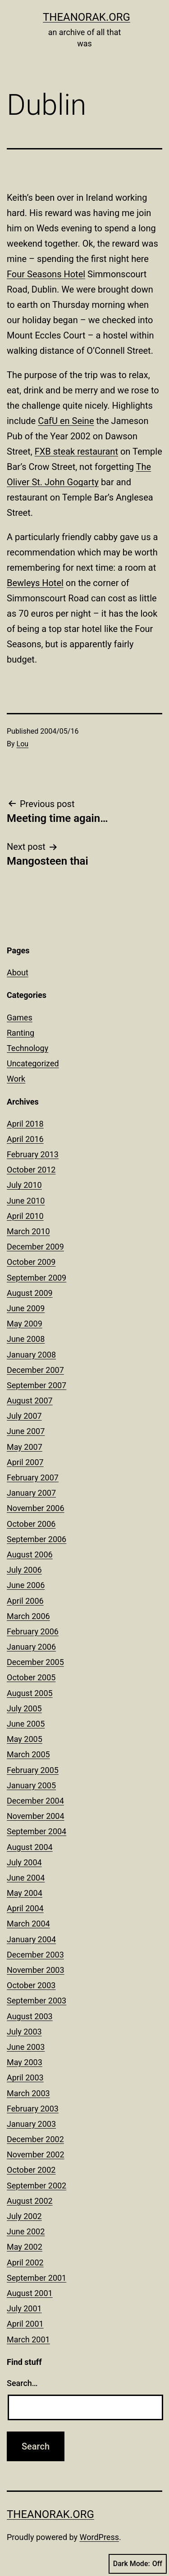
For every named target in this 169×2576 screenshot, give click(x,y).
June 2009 (26, 1308)
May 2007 (24, 1447)
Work (16, 1078)
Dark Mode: (137, 2563)
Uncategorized (33, 1063)
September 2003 (36, 2000)
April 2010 (25, 1216)
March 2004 (28, 1923)
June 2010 (26, 1200)
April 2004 (25, 1908)
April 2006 (25, 1601)
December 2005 (35, 1662)
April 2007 (25, 1462)
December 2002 (35, 2139)
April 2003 (25, 2077)
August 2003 (30, 2016)
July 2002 (24, 2216)
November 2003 (35, 1970)
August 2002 (30, 2201)
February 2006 (33, 1631)
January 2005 (31, 1785)
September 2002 (36, 2185)
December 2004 (35, 1800)
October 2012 (31, 1169)
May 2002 (24, 2246)
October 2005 (31, 1677)
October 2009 (31, 1262)
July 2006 (24, 1569)
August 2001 (30, 2293)
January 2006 (31, 1646)
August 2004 (30, 1847)
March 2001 (28, 2339)
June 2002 (26, 2231)
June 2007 (26, 1431)
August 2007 (30, 1400)
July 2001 (24, 2308)
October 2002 (31, 2169)
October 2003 (31, 1985)
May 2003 (24, 2062)
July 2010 (24, 1185)
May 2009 (24, 1323)
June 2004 (26, 1877)
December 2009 (35, 1246)
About (17, 972)
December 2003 (35, 1954)
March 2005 (28, 1754)
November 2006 (35, 1508)
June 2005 (26, 1723)
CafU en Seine (66, 420)
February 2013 (33, 1154)
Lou (23, 744)
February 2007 (33, 1477)
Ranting (20, 1033)
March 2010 (28, 1231)
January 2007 (31, 1493)
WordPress (99, 2537)
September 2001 (36, 2278)
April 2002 (25, 2262)
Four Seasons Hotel (46, 274)
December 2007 (35, 1370)
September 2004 (36, 1831)
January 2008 (31, 1354)
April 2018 (25, 1123)
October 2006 (31, 1524)
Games (19, 1017)
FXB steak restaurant (76, 451)
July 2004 (24, 1862)
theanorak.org (86, 17)
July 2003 (24, 2031)
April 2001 (25, 2323)
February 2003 (33, 2108)
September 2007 (36, 1385)
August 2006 (30, 1554)
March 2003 (28, 2093)
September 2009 (36, 1277)
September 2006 (36, 1539)
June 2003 (26, 2047)
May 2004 (24, 1893)
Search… (22, 2383)
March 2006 (28, 1616)
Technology (27, 1048)
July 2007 (24, 1416)
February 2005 (33, 1770)
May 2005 (24, 1739)
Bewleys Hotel (35, 582)
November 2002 (35, 2154)
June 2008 (26, 1339)
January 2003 (31, 2124)
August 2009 (30, 1293)
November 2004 (35, 1816)
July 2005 (24, 1708)
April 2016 (25, 1139)
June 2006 (26, 1585)
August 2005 (30, 1693)
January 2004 (31, 1939)
